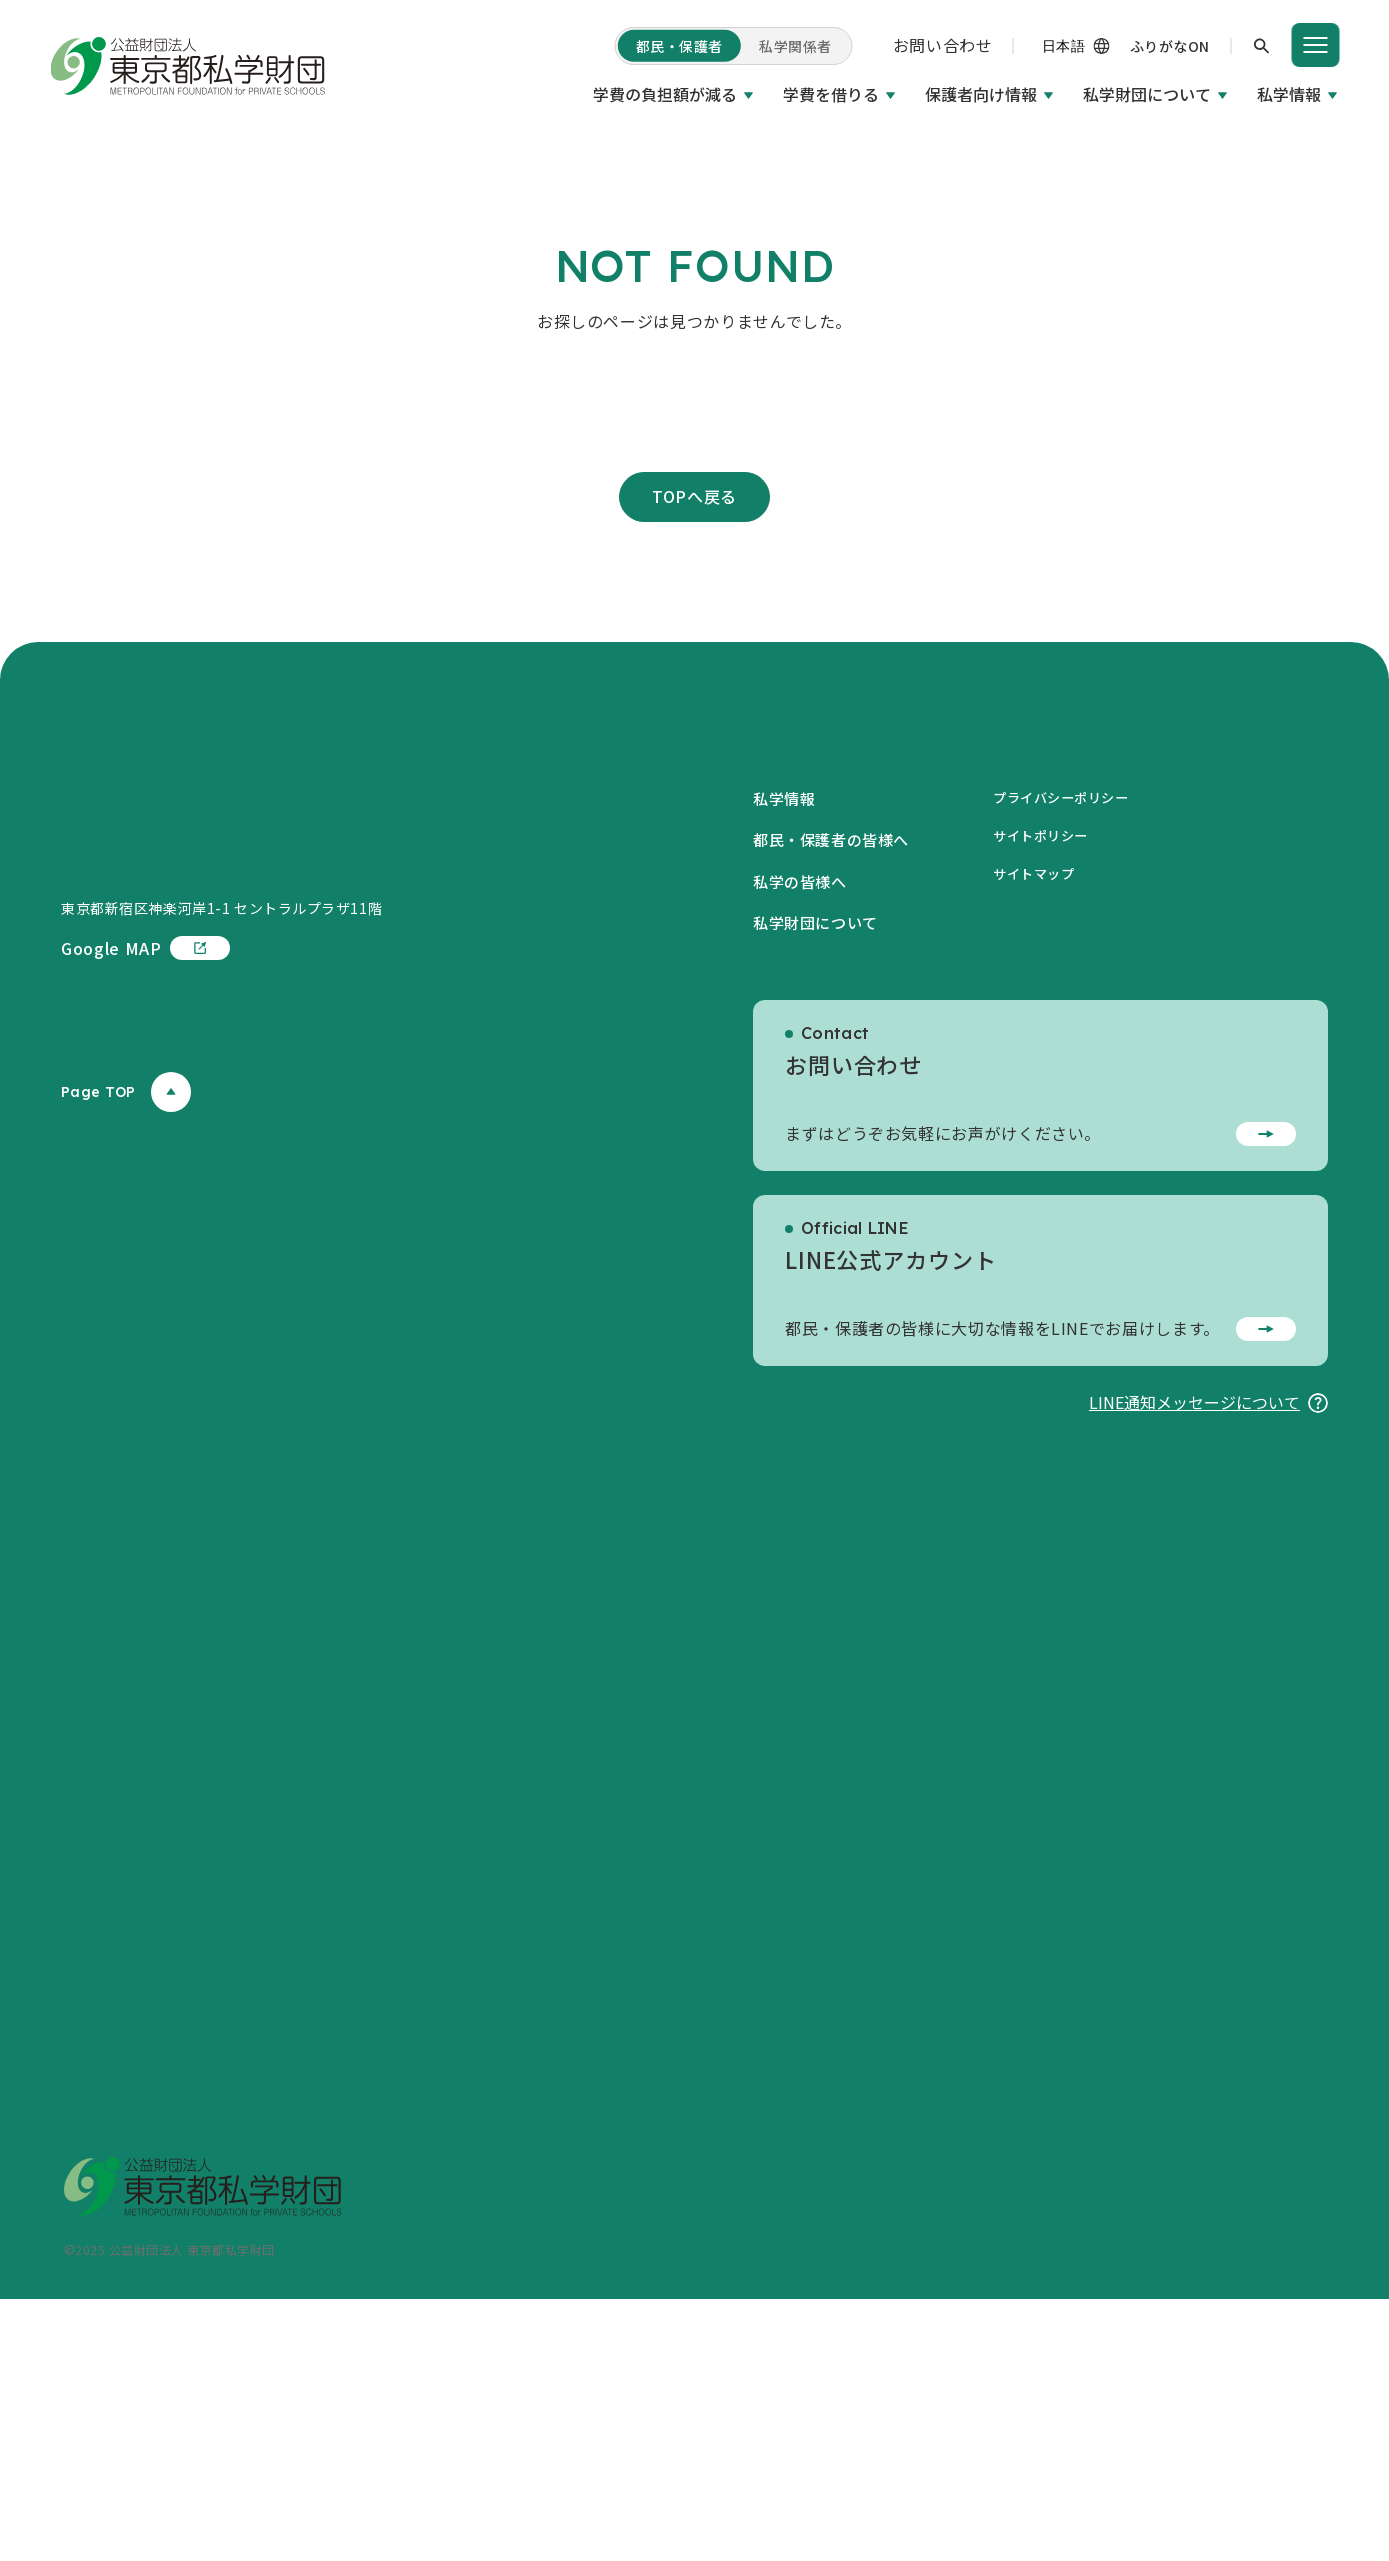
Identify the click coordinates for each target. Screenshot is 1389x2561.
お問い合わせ (943, 45)
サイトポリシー (1054, 1096)
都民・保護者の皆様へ (836, 1101)
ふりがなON (1170, 46)
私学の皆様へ (803, 1142)
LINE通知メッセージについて (1208, 1663)
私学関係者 (795, 46)
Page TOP (126, 1430)
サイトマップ (1046, 1135)
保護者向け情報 (981, 94)
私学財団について (1147, 94)
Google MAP (145, 1286)
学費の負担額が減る (665, 94)
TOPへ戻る (694, 757)
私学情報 (1289, 94)
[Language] (1052, 46)
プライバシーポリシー (1076, 1058)
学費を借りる (831, 94)
